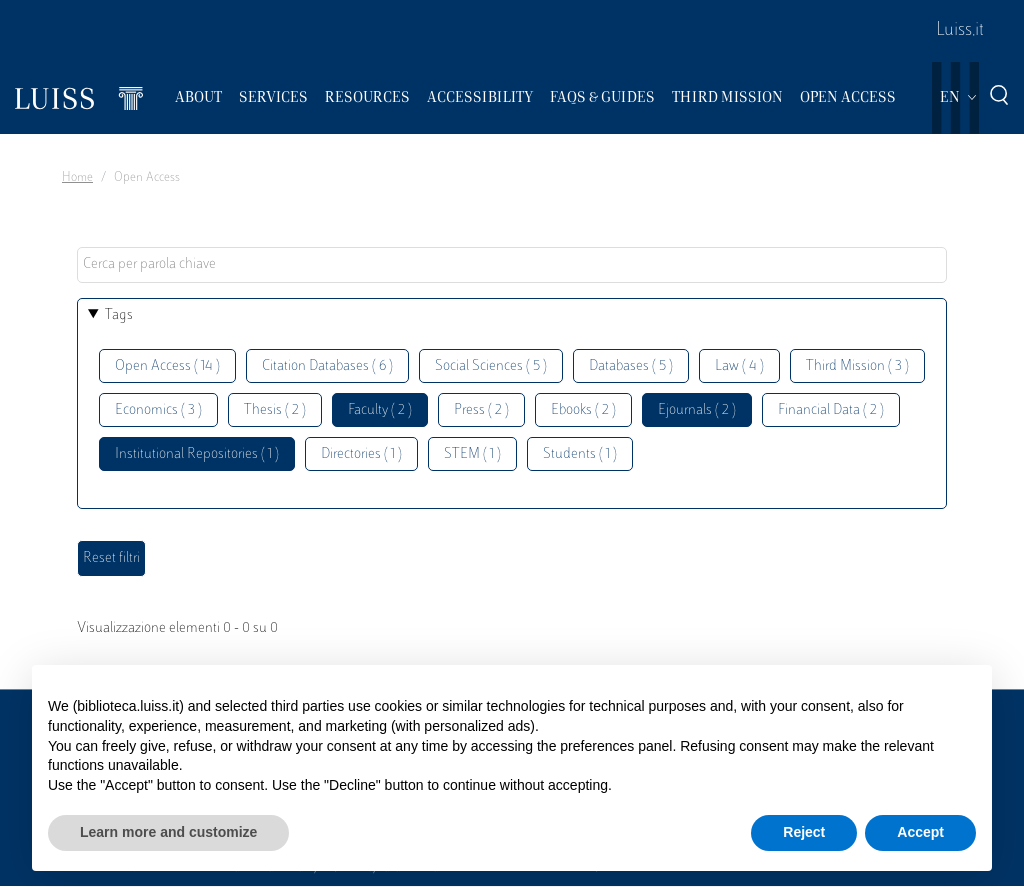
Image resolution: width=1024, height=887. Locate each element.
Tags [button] (119, 315)
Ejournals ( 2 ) (697, 410)
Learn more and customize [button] (168, 832)
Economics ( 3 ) (158, 410)
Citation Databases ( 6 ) (327, 366)
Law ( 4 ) (739, 366)
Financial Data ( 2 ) (831, 410)
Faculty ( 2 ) (380, 410)
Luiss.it (960, 31)
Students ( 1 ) (580, 454)
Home (77, 178)
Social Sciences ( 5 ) (491, 366)
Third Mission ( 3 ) (857, 366)
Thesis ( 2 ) (275, 410)
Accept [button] (920, 832)
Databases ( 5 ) (631, 366)
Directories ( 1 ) (361, 454)
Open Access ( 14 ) (167, 366)
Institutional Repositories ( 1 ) (197, 454)
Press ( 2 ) (481, 410)
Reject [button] (804, 832)
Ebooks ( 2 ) (583, 410)
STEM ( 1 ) (472, 454)
